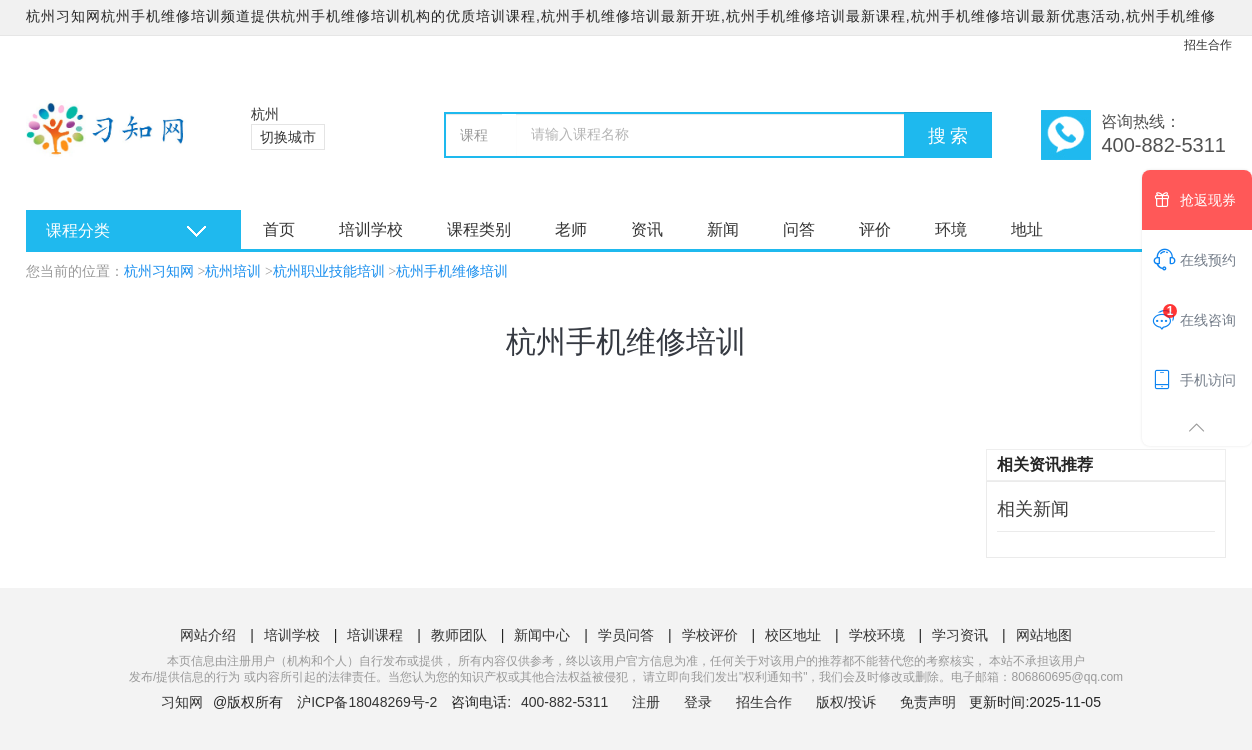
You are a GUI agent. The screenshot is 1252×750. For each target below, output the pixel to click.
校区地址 (793, 635)
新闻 (723, 229)
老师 (571, 229)
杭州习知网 (159, 271)
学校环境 (877, 635)
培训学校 (371, 229)
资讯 (647, 229)
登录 (698, 702)
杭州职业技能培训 (329, 271)
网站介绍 (208, 635)
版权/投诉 (846, 702)
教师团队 (459, 635)
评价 (875, 229)
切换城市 (288, 137)
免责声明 (928, 702)
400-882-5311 (566, 702)
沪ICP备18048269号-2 (367, 702)
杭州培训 (233, 271)
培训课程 (375, 635)
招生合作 (1208, 45)
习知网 (182, 702)
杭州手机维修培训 (452, 271)
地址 (1027, 229)
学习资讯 (960, 635)
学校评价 (710, 635)
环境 (951, 229)
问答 (799, 229)
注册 (646, 702)
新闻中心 (542, 635)
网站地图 (1044, 635)
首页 (279, 229)
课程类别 (479, 229)
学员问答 (626, 635)
